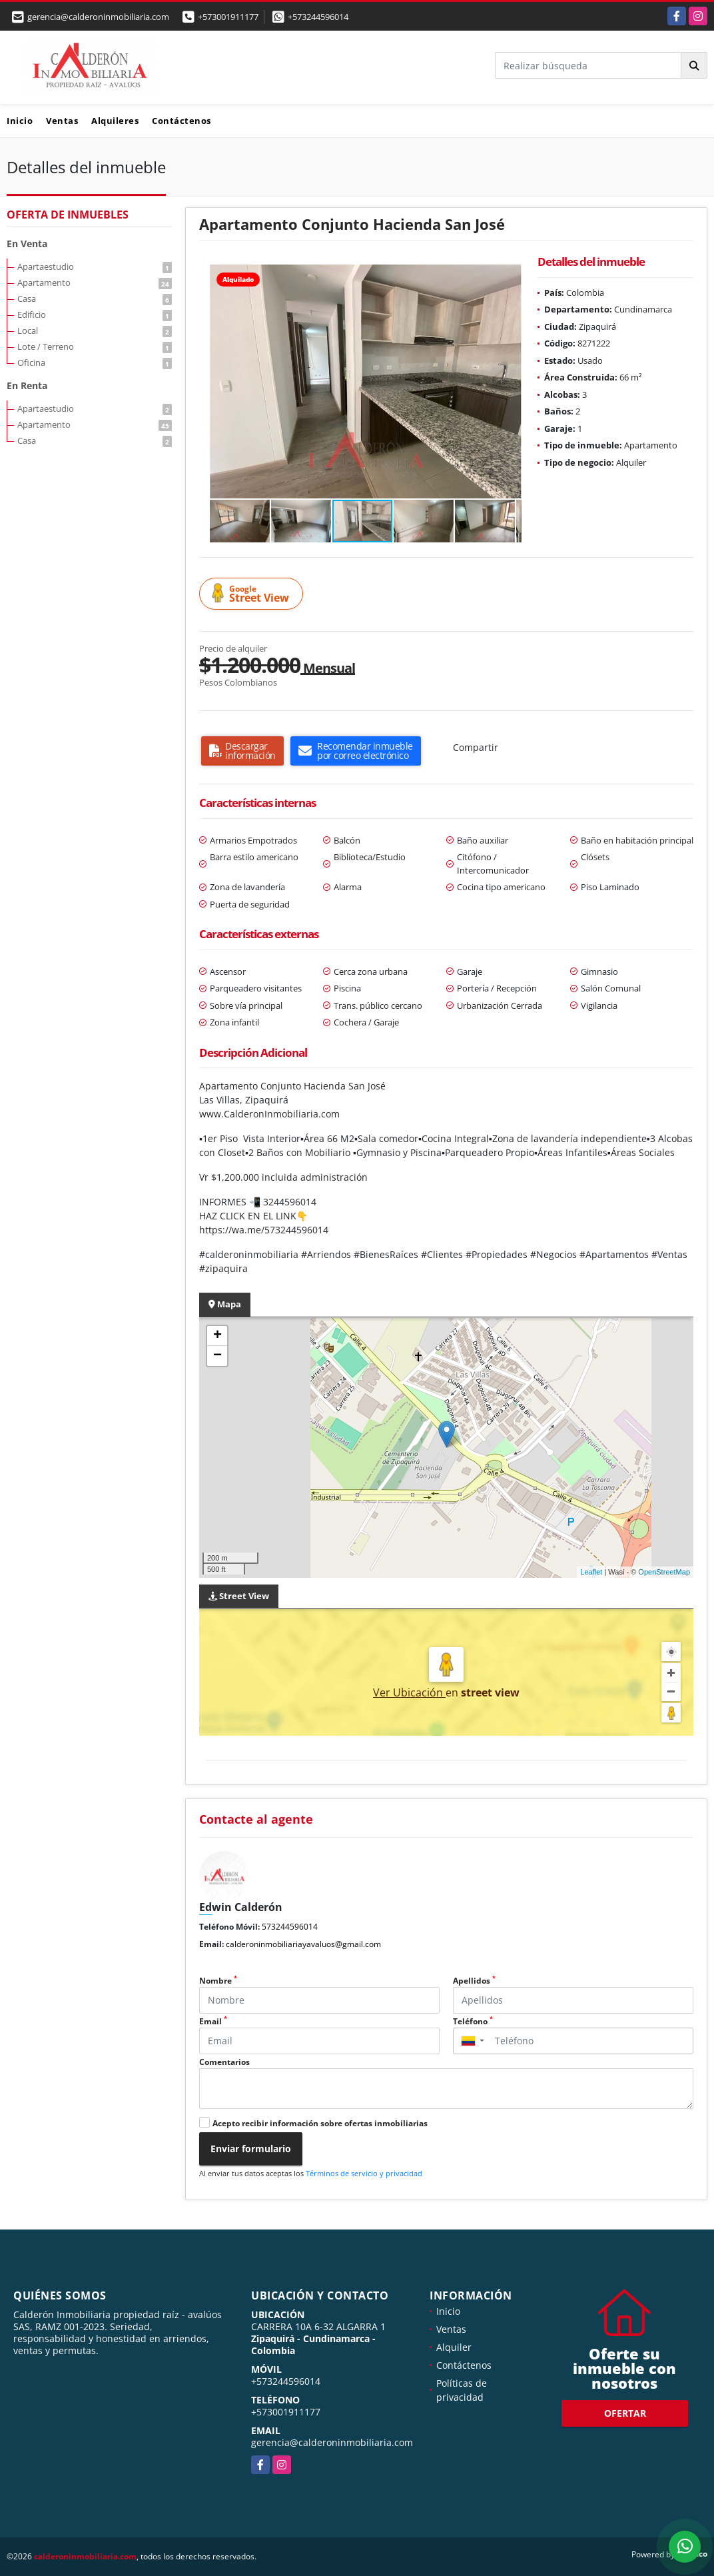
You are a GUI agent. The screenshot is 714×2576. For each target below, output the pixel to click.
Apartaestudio (94, 266)
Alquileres (115, 121)
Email (213, 2021)
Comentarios (224, 2062)
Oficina (94, 362)
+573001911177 (228, 17)
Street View (253, 594)
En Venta (27, 243)
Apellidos (474, 1980)
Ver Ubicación (409, 1692)
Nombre (218, 1980)
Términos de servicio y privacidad (364, 2173)
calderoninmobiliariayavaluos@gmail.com (303, 1944)
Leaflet (591, 1572)
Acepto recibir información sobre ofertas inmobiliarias (320, 2123)
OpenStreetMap (664, 1572)
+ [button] (217, 1336)
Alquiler (454, 2347)
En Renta (27, 385)
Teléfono (473, 2021)
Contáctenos (181, 121)
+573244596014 (318, 17)
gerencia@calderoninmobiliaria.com (332, 2442)
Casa (94, 298)
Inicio (20, 121)
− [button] (217, 1356)
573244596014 (290, 1926)
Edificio (94, 314)
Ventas (62, 121)
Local (94, 330)
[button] (509, 276)
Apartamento (94, 282)
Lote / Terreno (94, 346)
